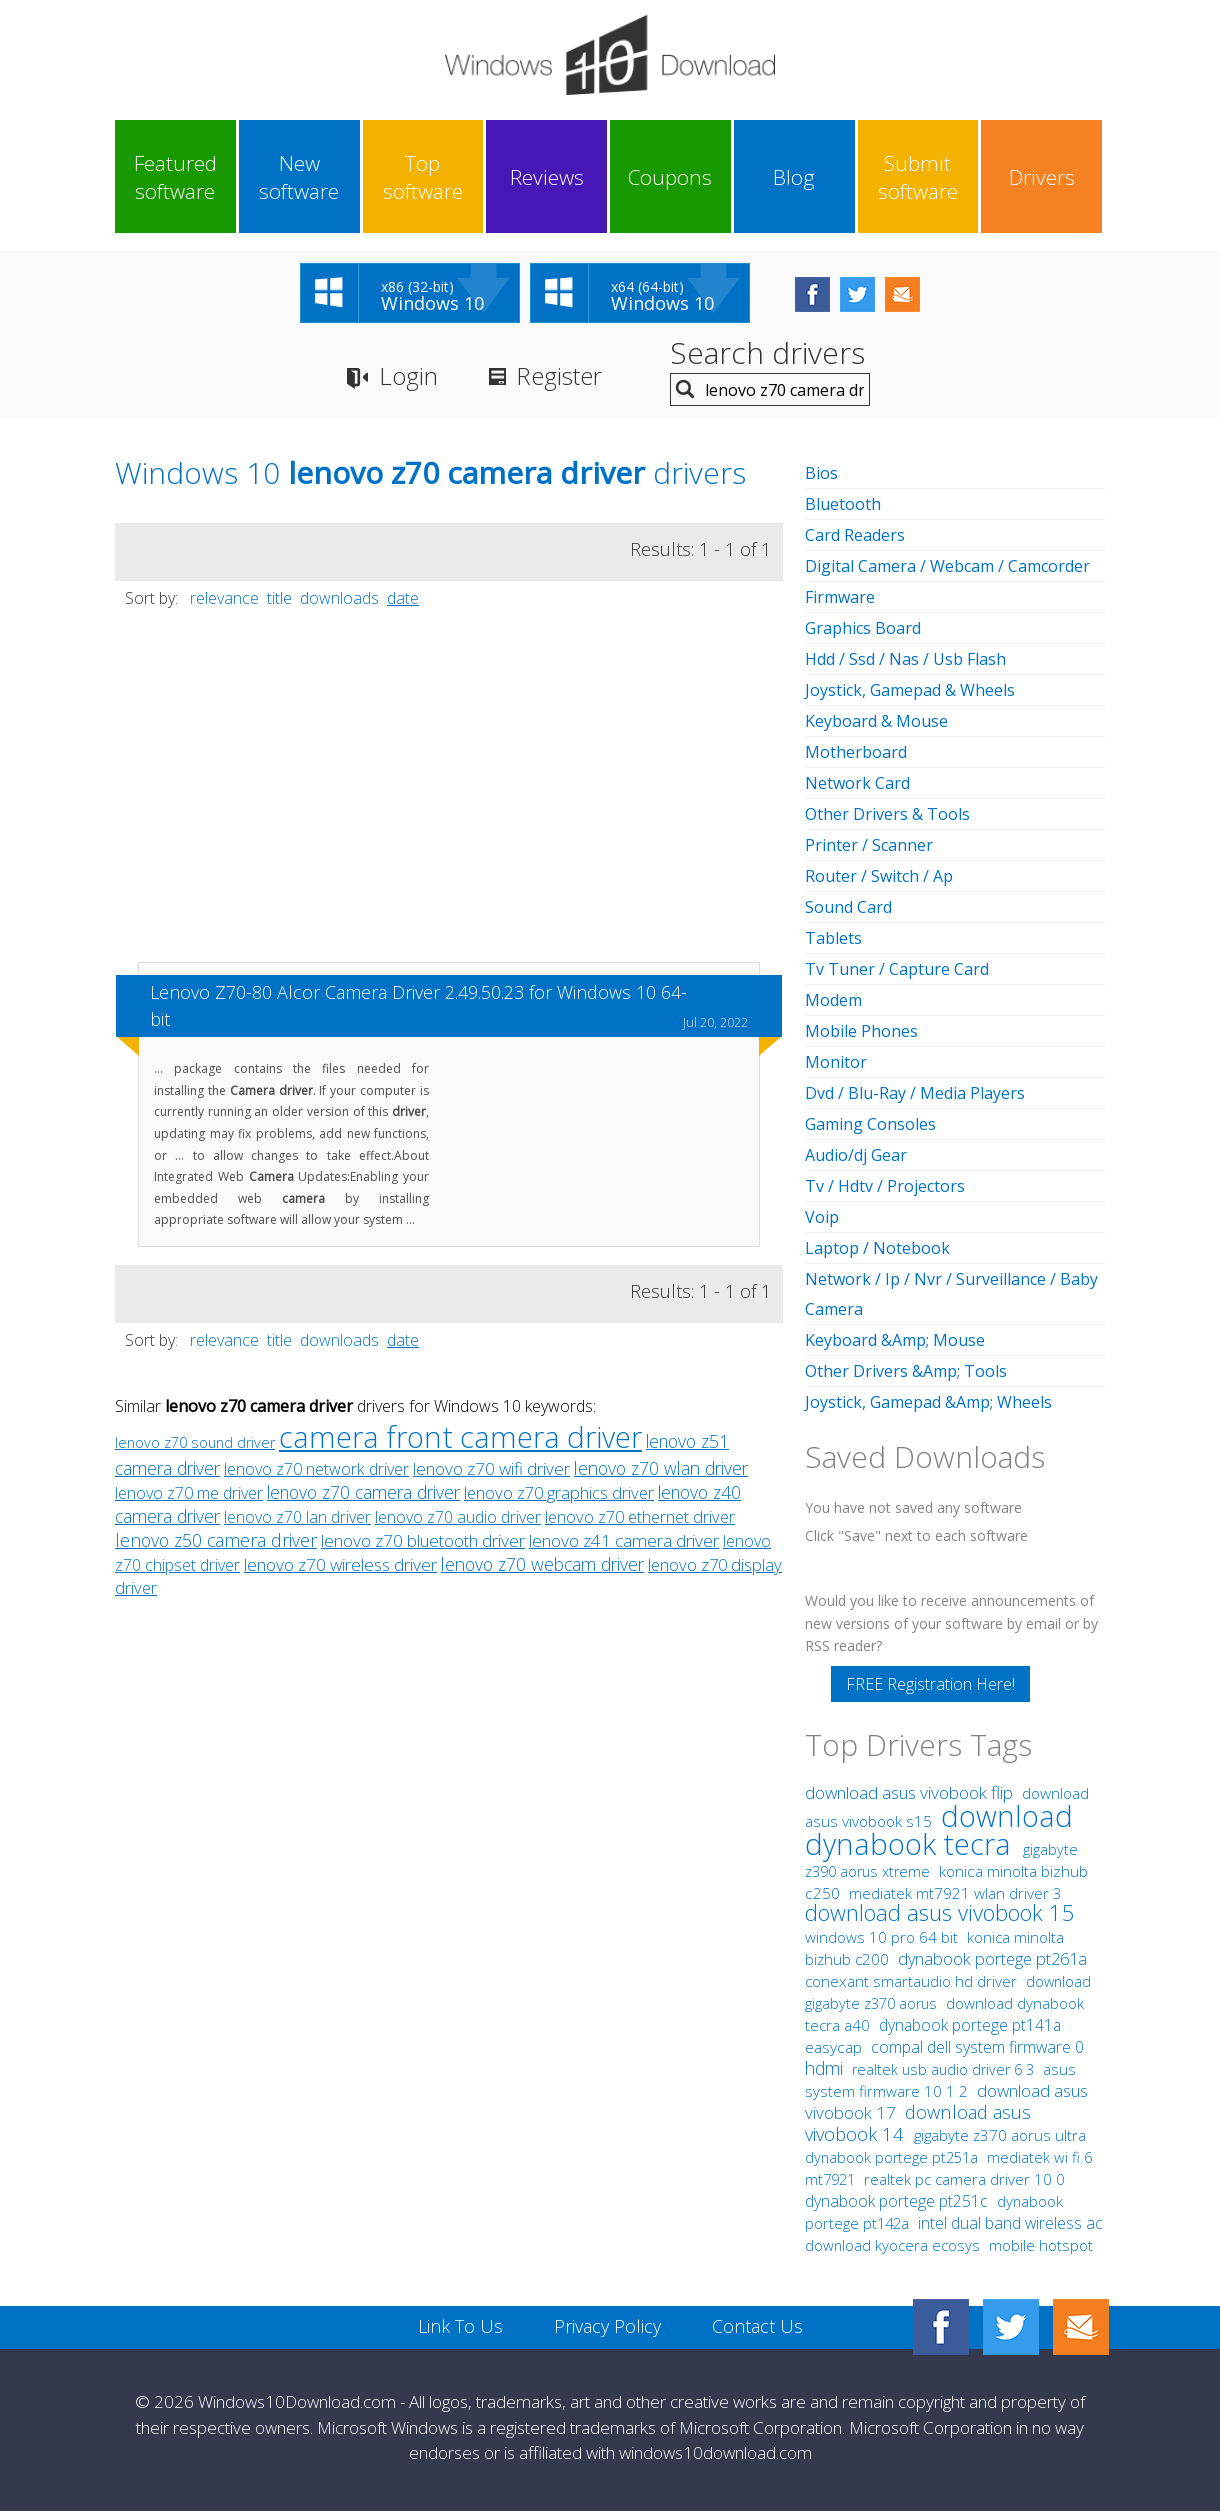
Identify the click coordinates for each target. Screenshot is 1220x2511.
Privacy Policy (607, 2326)
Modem (833, 1000)
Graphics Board (863, 628)
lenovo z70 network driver (316, 1469)
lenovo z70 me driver (189, 1493)
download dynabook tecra (939, 1829)
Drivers (1042, 177)
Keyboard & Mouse (876, 721)
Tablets (833, 938)
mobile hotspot (1041, 2245)
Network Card (857, 783)
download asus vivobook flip (911, 1792)
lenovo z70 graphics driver (559, 1492)
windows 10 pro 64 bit (881, 1937)
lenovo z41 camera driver (624, 1540)
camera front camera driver (460, 1436)
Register (559, 375)
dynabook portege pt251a (893, 2157)
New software (299, 177)
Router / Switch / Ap (879, 876)
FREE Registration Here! (930, 1684)
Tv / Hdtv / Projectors (885, 1186)
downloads (339, 598)
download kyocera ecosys (894, 2245)
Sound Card (848, 907)
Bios (821, 473)
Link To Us (460, 2326)
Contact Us (757, 2326)
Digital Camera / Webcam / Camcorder (947, 566)
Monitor (836, 1062)
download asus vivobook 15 (940, 1912)
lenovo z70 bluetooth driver (423, 1540)
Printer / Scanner (869, 845)
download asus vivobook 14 (918, 2122)
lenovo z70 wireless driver (340, 1564)
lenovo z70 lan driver (297, 1517)
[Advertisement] (449, 795)
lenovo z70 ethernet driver (640, 1517)
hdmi (824, 2068)
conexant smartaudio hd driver (911, 1981)
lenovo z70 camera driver (363, 1492)
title (279, 598)
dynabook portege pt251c (898, 2201)
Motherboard (856, 752)
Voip (822, 1217)
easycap (833, 2047)
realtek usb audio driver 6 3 (945, 2069)
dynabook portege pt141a (970, 2025)
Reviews (547, 177)
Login (408, 375)
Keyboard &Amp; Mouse (895, 1340)
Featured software (175, 177)
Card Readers (855, 535)
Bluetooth (843, 504)
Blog (794, 177)
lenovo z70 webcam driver (542, 1564)
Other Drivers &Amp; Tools (906, 1371)
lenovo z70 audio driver (458, 1517)
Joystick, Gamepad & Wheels (910, 690)
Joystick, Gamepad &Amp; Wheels (928, 1402)
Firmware (840, 597)
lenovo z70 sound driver (195, 1442)
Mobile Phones (861, 1031)
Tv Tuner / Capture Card (897, 969)
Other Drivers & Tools (887, 814)
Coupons (670, 177)
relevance (224, 598)
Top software (423, 177)
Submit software (918, 177)
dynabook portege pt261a (992, 1959)
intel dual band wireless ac (1010, 2223)
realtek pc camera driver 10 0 (964, 2179)
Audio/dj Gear (856, 1155)
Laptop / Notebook (877, 1248)
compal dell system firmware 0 (977, 2047)
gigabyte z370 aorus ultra (1000, 2135)
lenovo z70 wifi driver (491, 1468)
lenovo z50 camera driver (216, 1540)
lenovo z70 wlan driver (661, 1468)
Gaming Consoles (870, 1124)
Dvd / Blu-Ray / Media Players (915, 1093)
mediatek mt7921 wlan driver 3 (955, 1893)
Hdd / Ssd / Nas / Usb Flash (905, 659)
